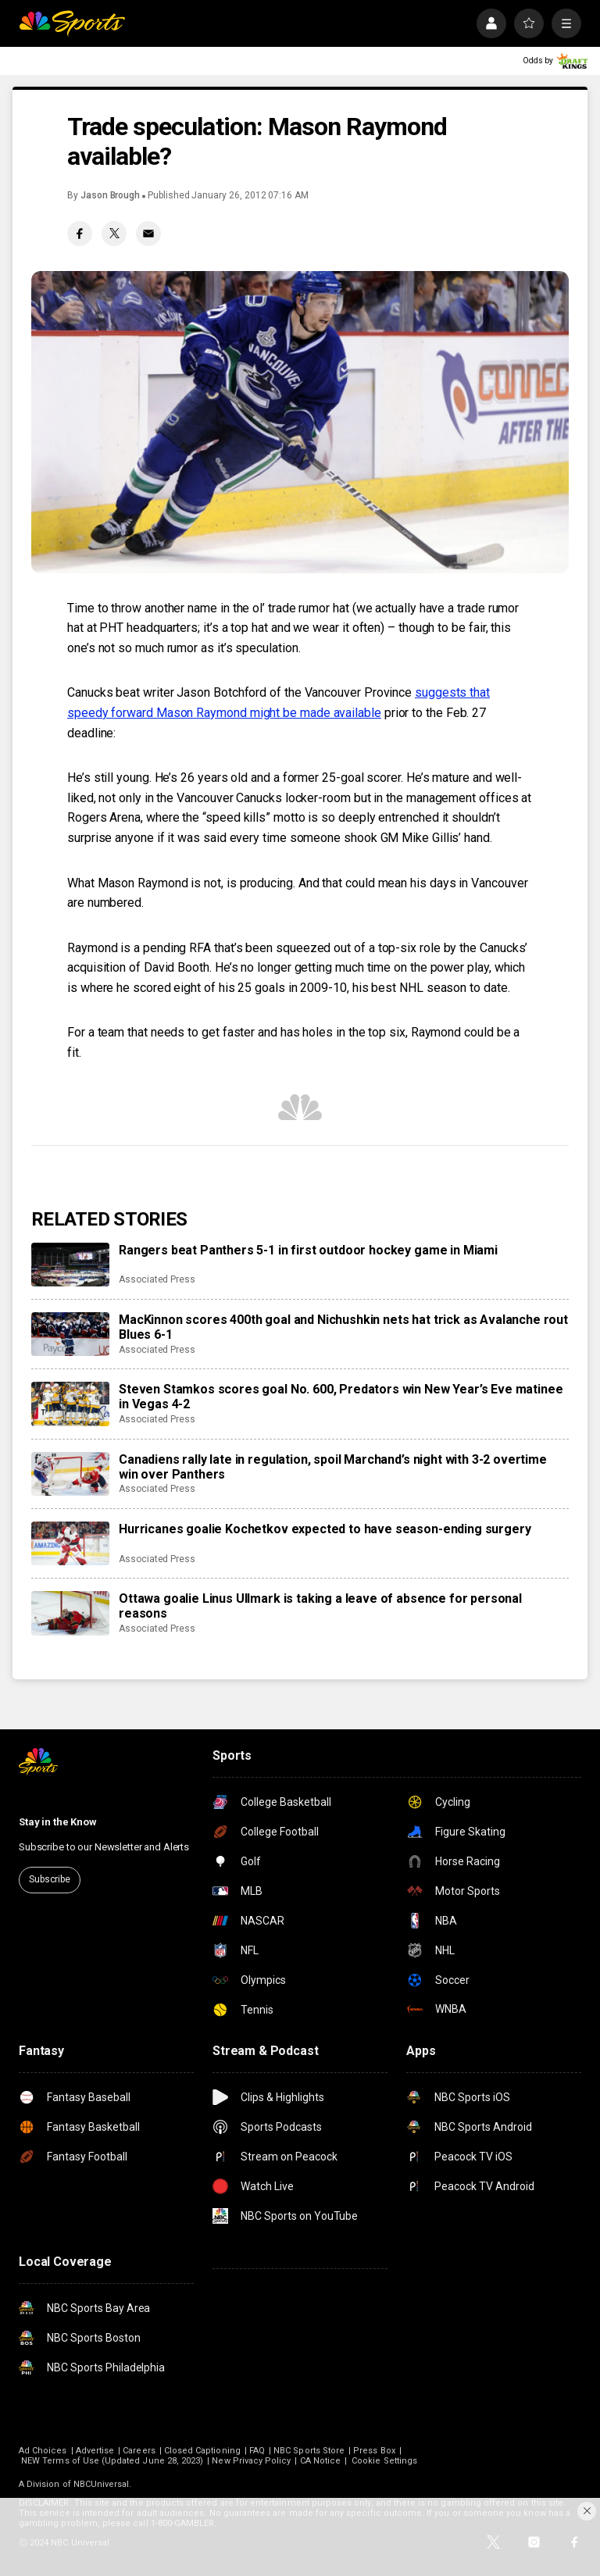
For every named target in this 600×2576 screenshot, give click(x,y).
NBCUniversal (101, 2484)
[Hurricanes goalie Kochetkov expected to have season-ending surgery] (70, 1543)
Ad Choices (43, 2451)
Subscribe (49, 1879)
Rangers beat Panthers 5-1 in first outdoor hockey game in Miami (308, 1250)
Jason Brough (110, 195)
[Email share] (148, 233)
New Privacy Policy (251, 2461)
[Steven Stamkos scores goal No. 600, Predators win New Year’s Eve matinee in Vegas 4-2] (70, 1403)
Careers (139, 2451)
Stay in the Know (58, 1822)
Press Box (374, 2451)
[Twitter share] (114, 233)
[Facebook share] (79, 233)
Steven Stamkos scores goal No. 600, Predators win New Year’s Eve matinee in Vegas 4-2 (340, 1396)
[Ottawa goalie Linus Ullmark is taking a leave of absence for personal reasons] (70, 1613)
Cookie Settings (384, 2461)
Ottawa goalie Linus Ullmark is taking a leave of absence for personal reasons (320, 1606)
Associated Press (157, 1279)
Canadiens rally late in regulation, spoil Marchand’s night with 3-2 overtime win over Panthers (333, 1467)
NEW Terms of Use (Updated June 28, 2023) (112, 2461)
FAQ (257, 2451)
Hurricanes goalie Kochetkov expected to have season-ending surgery (324, 1529)
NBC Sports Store (309, 2451)
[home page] (72, 23)
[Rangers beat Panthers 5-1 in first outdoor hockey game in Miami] (70, 1264)
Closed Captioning (202, 2451)
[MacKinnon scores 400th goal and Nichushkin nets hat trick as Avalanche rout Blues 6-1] (70, 1334)
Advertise (95, 2451)
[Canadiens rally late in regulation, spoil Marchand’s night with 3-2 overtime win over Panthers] (70, 1474)
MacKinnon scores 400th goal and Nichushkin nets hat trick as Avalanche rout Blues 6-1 (343, 1327)
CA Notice (320, 2461)
